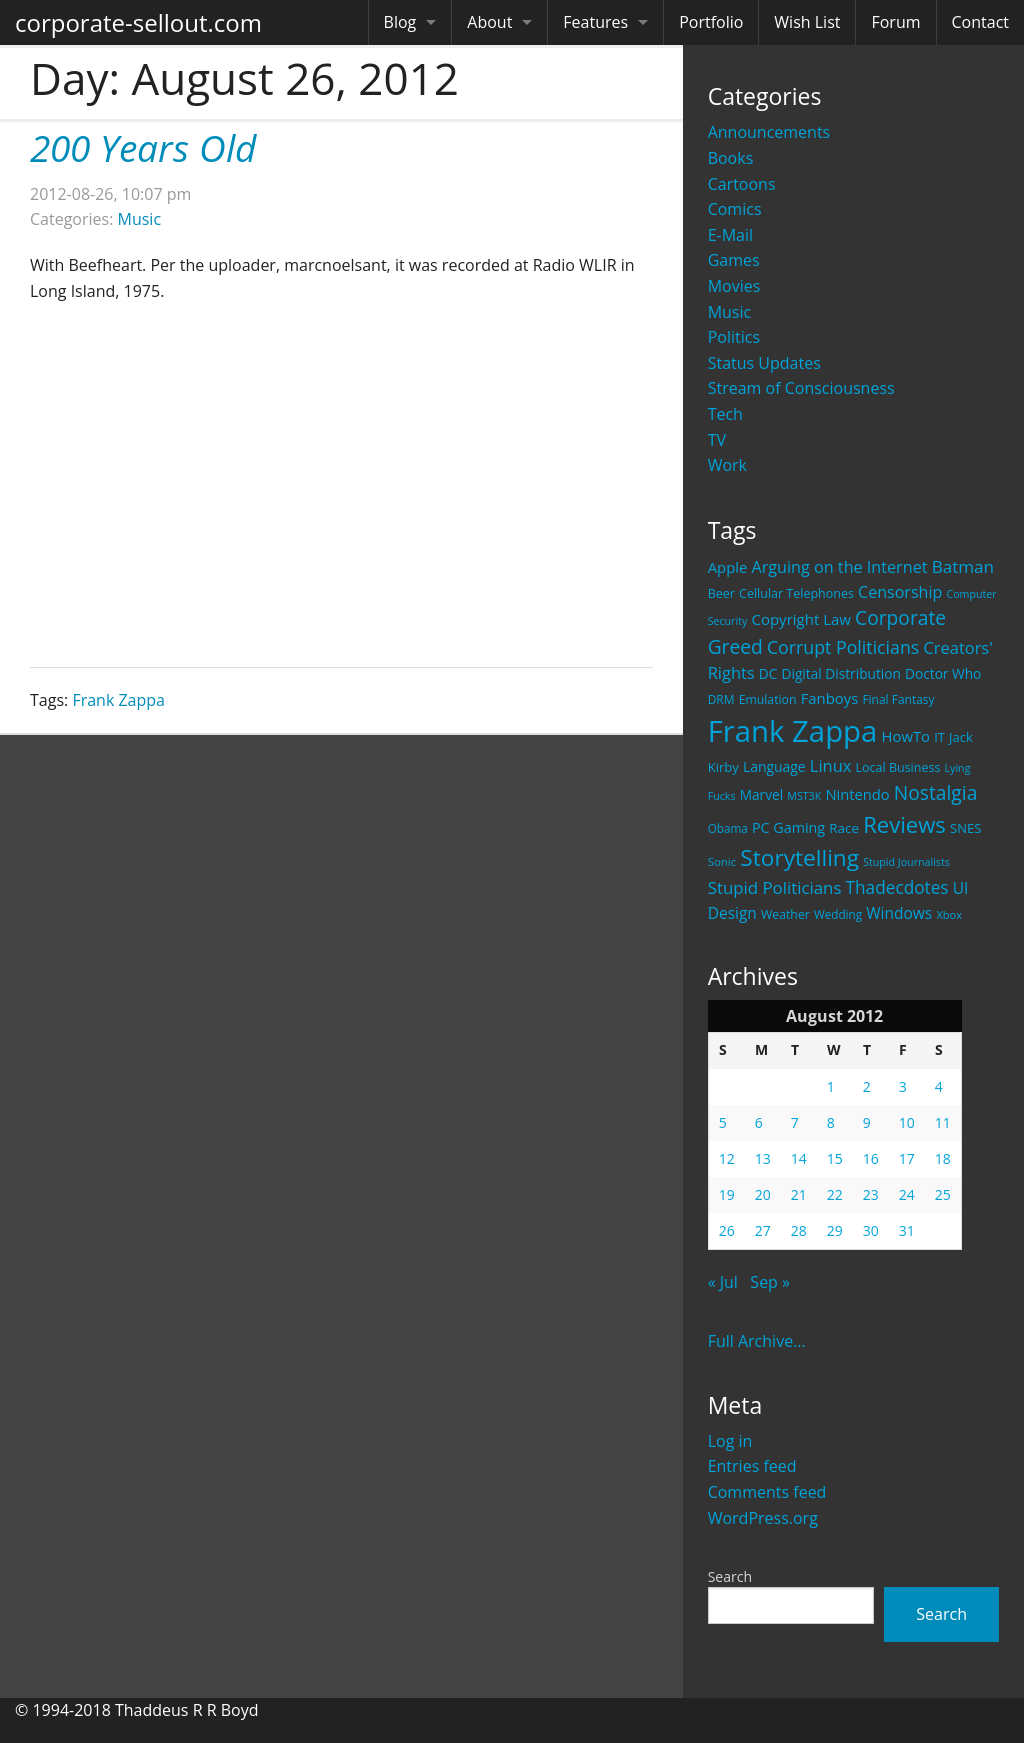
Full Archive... (757, 1341)
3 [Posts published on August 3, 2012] (903, 1086)
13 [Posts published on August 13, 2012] (763, 1158)
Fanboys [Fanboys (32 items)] (830, 698)
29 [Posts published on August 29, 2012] (835, 1230)
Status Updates (764, 363)
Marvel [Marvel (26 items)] (762, 794)
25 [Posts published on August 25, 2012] (943, 1194)
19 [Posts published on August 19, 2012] (727, 1194)
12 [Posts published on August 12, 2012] (727, 1158)
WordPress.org (763, 1518)
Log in (730, 1441)
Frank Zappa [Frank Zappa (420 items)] (793, 731)
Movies (734, 286)
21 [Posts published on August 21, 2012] (799, 1194)
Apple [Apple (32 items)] (728, 567)
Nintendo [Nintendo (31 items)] (857, 794)
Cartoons (742, 184)
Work (727, 465)
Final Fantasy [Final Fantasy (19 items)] (898, 699)
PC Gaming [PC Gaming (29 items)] (788, 827)
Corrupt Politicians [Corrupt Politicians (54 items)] (843, 647)
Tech (725, 414)
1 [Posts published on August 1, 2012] (831, 1086)
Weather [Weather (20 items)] (785, 914)
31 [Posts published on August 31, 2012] (907, 1230)
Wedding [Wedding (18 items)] (838, 914)
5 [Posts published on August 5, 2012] (723, 1122)
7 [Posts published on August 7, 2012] (795, 1122)
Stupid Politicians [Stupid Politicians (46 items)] (775, 887)
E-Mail (730, 235)
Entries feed (752, 1466)
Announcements (769, 132)
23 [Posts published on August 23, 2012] (871, 1194)
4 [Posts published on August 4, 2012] (939, 1086)
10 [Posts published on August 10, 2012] (907, 1122)
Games (734, 260)
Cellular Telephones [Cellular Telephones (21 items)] (796, 593)
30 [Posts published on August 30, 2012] (871, 1230)
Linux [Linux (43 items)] (831, 765)
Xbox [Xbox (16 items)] (949, 914)
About (489, 22)
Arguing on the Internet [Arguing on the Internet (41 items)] (840, 567)
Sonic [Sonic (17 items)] (722, 861)
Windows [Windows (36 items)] (899, 913)
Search (730, 1576)
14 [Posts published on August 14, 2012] (799, 1158)
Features (595, 22)
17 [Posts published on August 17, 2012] (907, 1158)
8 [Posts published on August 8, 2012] (831, 1122)
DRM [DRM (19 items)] (721, 699)
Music (730, 312)
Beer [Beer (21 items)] (721, 593)
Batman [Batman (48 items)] (963, 566)
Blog (400, 22)
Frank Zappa (118, 700)
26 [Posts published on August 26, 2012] (727, 1230)
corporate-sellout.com (138, 22)
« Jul (723, 1282)
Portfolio (711, 22)
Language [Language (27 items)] (774, 766)
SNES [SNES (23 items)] (965, 828)
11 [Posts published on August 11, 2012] (943, 1122)
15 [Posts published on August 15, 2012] (835, 1158)
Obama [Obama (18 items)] (728, 828)
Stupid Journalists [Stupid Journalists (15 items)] (906, 862)
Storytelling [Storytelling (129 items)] (799, 857)
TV (717, 440)
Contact (980, 22)
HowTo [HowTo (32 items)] (906, 736)
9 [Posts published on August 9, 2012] (867, 1122)
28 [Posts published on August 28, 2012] (799, 1230)
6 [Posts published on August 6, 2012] (759, 1122)
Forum (895, 22)
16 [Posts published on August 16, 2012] (871, 1158)
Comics (735, 209)
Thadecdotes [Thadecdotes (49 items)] (897, 887)
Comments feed (767, 1492)
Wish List (807, 22)
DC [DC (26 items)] (768, 673)
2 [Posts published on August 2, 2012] (867, 1086)
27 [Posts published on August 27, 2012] (763, 1230)
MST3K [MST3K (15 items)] (804, 796)
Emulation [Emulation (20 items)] (768, 699)
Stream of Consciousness (801, 388)
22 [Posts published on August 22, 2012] (835, 1194)
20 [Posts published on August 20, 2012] (763, 1194)
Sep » (770, 1282)
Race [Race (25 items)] (844, 828)
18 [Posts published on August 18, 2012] (943, 1158)
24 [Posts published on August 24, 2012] (907, 1194)
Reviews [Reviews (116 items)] (904, 824)
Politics (734, 337)
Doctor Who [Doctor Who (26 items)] (943, 673)
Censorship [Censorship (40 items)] (900, 592)
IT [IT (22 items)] (939, 737)
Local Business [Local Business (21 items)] (898, 767)
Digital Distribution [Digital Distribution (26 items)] (841, 673)
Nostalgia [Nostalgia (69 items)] (935, 792)
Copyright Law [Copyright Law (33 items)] (800, 619)
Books (731, 158)
